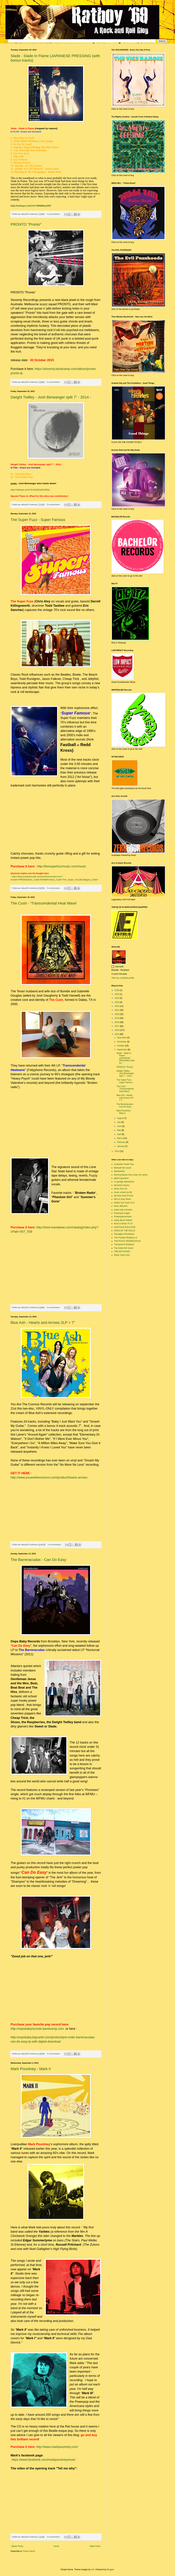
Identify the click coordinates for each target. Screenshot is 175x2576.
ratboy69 (25, 214)
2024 (117, 998)
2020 (117, 1014)
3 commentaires (53, 2054)
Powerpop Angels (122, 1213)
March (120, 1138)
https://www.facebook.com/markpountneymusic (43, 2459)
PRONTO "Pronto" (26, 224)
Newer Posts (17, 2546)
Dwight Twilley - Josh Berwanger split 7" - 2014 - (51, 397)
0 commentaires (53, 382)
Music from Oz (120, 1188)
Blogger (110, 2569)
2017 (117, 1026)
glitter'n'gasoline (121, 1178)
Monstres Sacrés (121, 1185)
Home (56, 2546)
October (121, 1045)
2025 (117, 994)
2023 (117, 1002)
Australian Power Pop (124, 1164)
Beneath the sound (122, 1168)
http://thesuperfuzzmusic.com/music (61, 866)
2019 (117, 1018)
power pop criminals (123, 1210)
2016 (117, 1030)
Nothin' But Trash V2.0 (124, 1203)
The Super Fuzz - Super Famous (38, 520)
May (119, 1130)
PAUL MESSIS (120, 1206)
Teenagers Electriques (124, 1234)
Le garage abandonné (124, 1181)
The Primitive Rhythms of (125, 1237)
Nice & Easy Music (122, 1199)
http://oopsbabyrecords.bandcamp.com (37, 2028)
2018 (117, 1022)
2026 (117, 990)
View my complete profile (122, 978)
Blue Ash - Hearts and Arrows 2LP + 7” (43, 1322)
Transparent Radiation (124, 1244)
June (119, 1126)
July (119, 1122)
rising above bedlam (123, 1220)
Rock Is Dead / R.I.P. (123, 1223)
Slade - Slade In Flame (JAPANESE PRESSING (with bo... (126, 1058)
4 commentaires (53, 214)
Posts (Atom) (29, 2551)
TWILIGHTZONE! (122, 1251)
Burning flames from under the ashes (131, 1175)
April (119, 1134)
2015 (117, 1034)
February (121, 1142)
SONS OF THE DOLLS (124, 1230)
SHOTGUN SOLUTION (124, 1227)
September (122, 1049)
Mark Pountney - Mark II (31, 2069)
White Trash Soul (122, 1255)
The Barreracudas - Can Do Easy (38, 1560)
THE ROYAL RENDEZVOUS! (127, 1241)
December (122, 1037)
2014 (117, 1151)
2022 (117, 1006)
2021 (117, 1010)
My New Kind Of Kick (123, 1196)
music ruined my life (123, 1192)
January (121, 1146)
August (120, 1118)
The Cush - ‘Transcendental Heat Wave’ (44, 903)
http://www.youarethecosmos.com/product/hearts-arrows (49, 1477)
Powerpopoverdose (123, 1216)
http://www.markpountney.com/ (57, 2447)
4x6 (92, 2569)
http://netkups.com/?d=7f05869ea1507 (31, 205)
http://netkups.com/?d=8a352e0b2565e (30, 489)
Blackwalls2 (119, 1171)
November (122, 1042)
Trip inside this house (123, 1248)
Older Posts (95, 2546)
